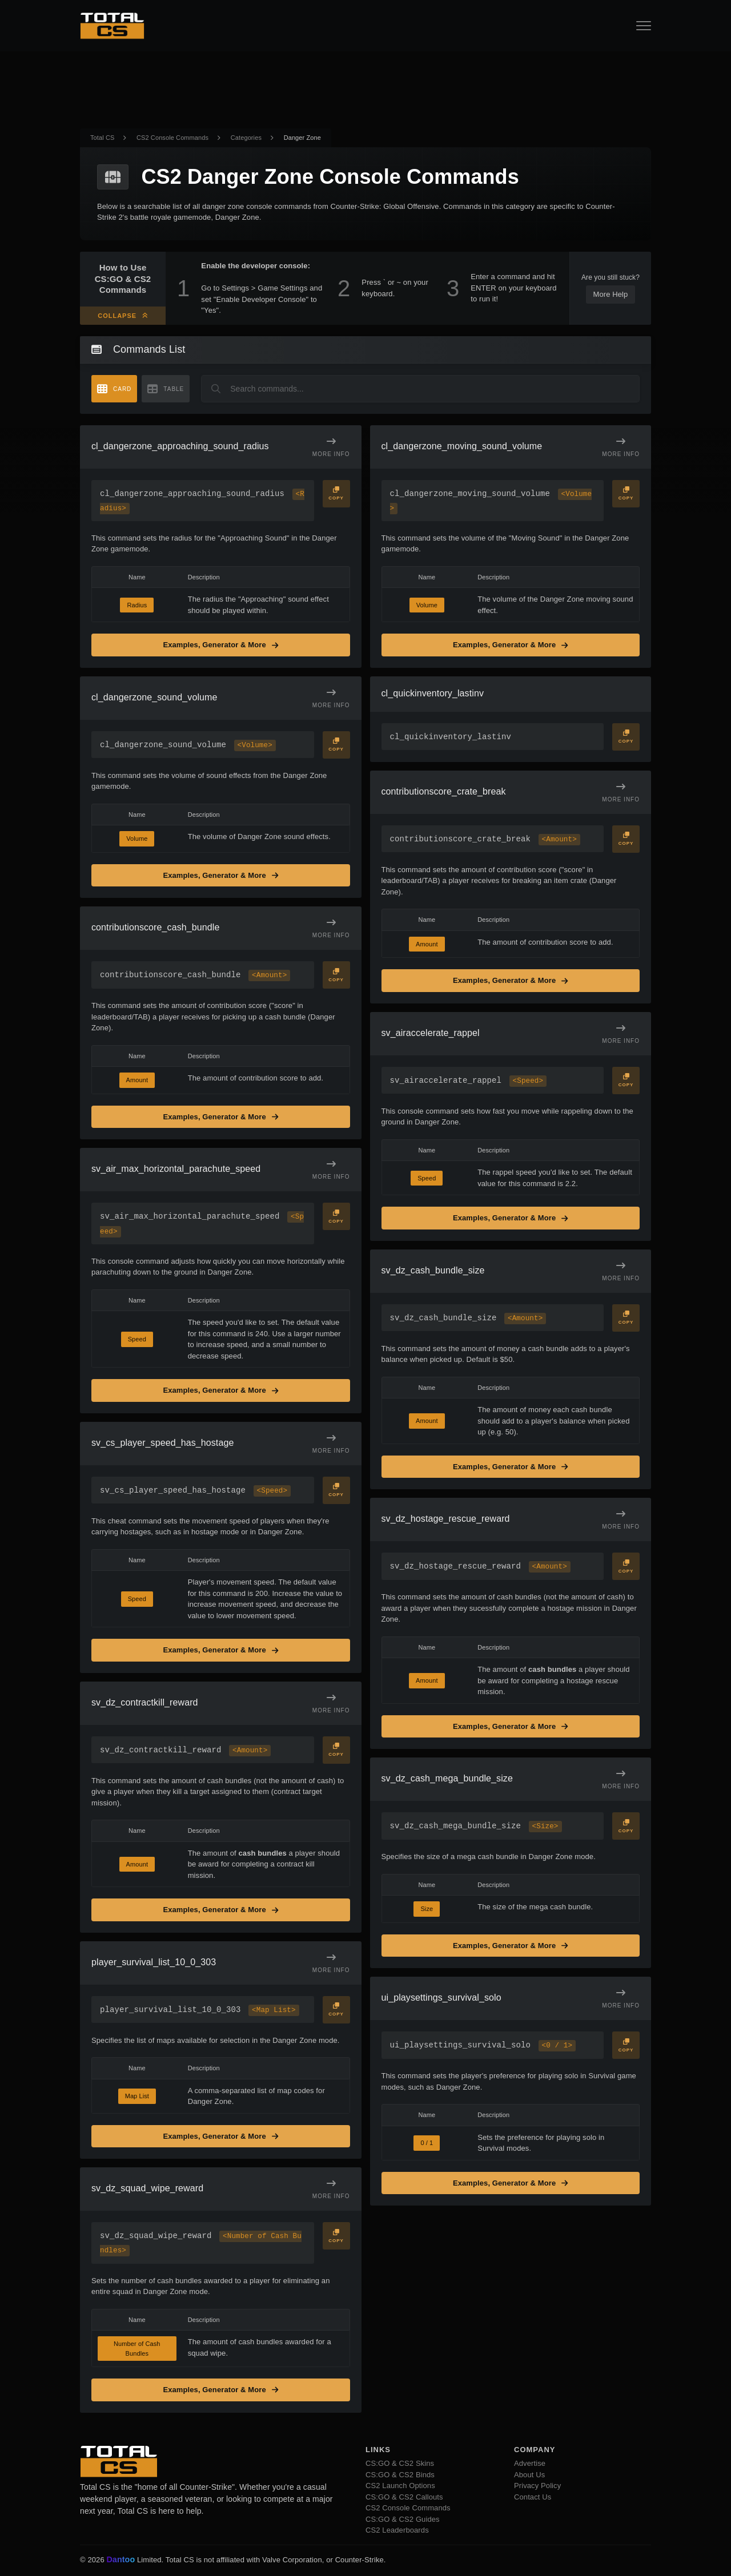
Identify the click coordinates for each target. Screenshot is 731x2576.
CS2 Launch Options (400, 2487)
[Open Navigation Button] (643, 25)
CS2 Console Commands (172, 137)
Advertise (529, 2465)
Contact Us (532, 2498)
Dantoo (121, 2561)
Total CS (102, 137)
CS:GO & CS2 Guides (403, 2520)
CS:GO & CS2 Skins (400, 2465)
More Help (610, 294)
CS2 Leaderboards (397, 2531)
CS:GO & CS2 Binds (400, 2476)
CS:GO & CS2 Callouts (404, 2498)
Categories (246, 137)
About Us (529, 2476)
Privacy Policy (537, 2487)
